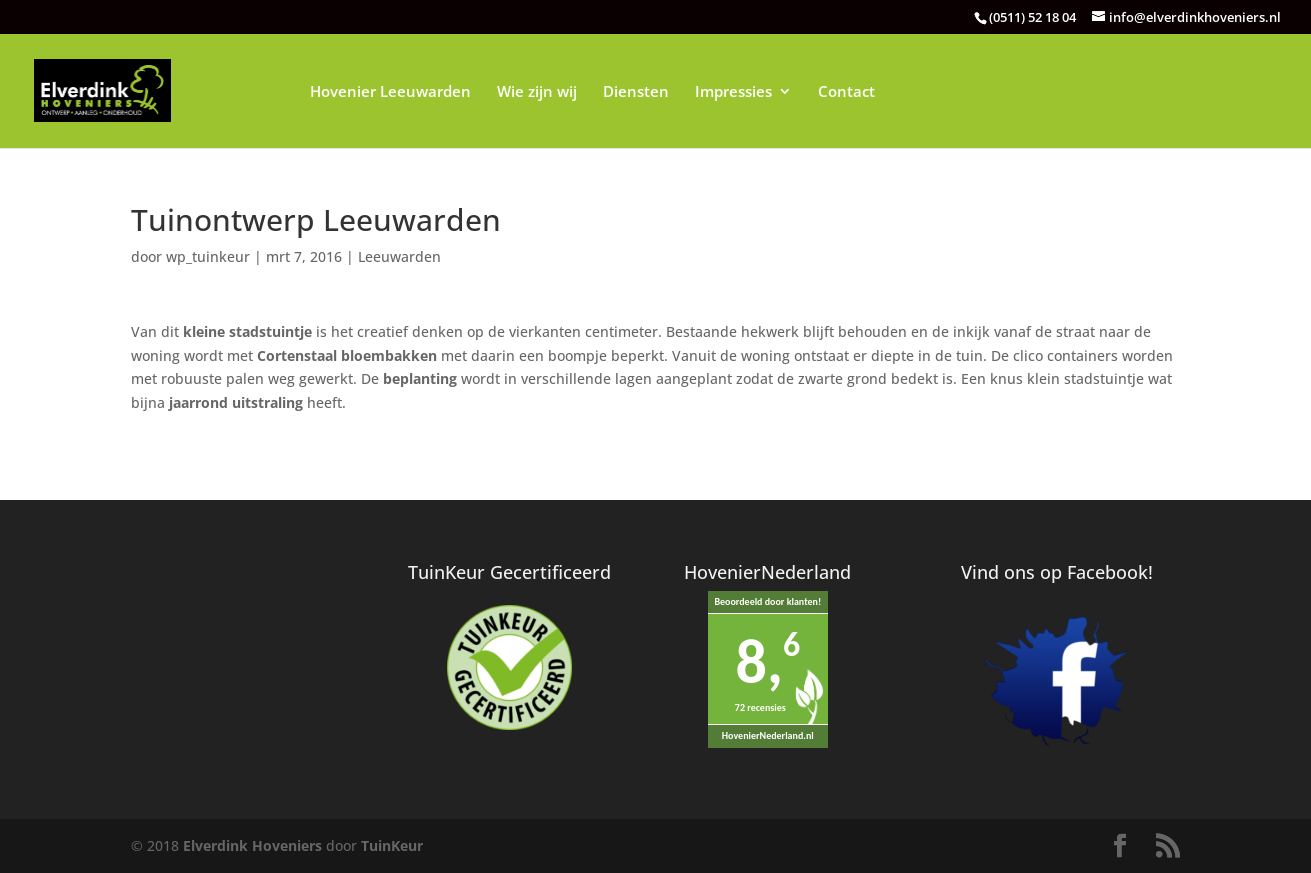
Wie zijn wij (537, 92)
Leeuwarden (399, 256)
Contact (846, 92)
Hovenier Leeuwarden (390, 92)
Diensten (636, 92)
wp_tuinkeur (208, 256)
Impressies (733, 92)
